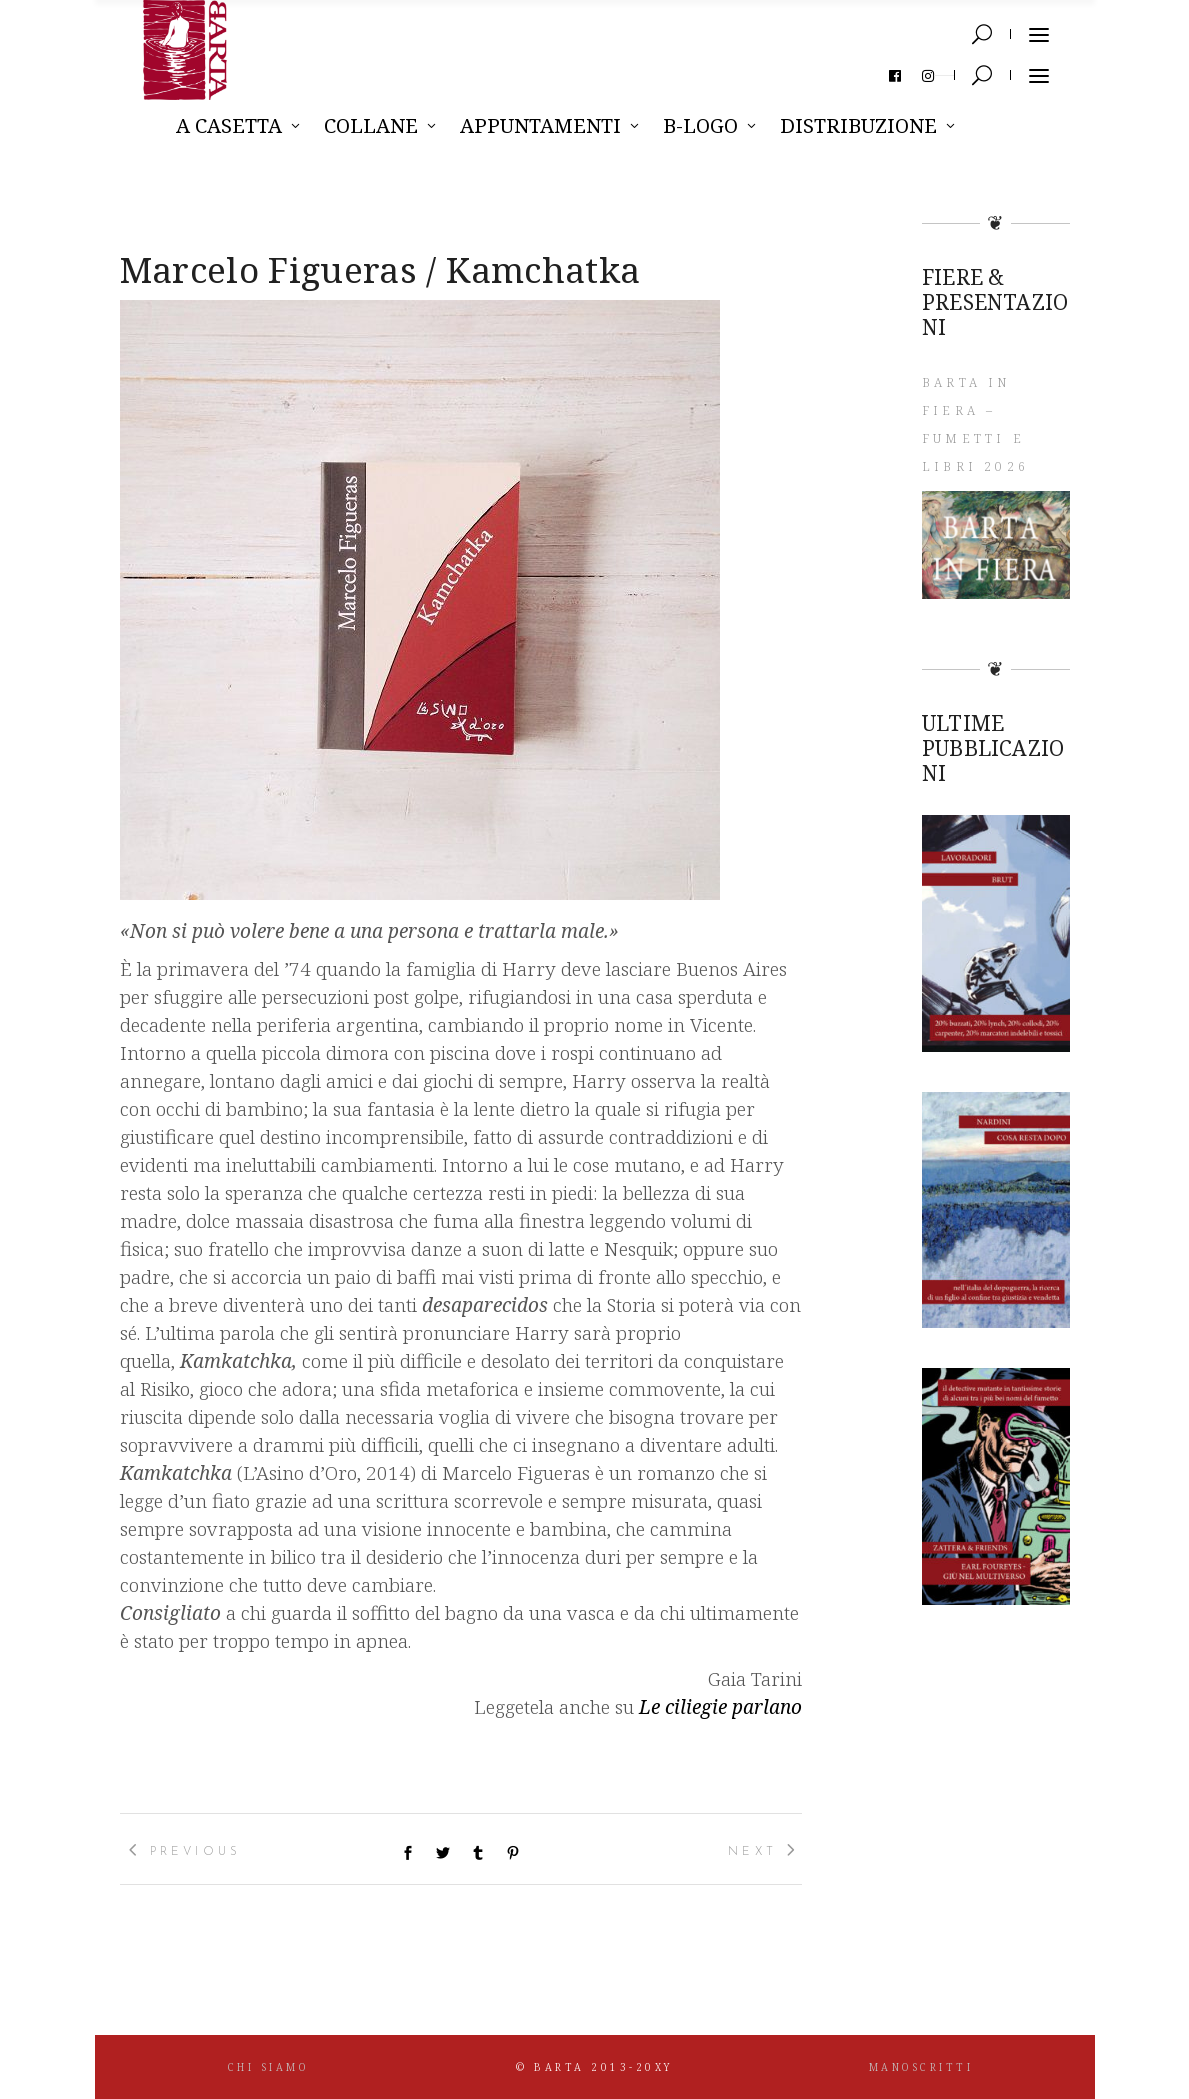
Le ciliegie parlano (720, 1707)
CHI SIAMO (268, 2067)
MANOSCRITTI (921, 2067)
